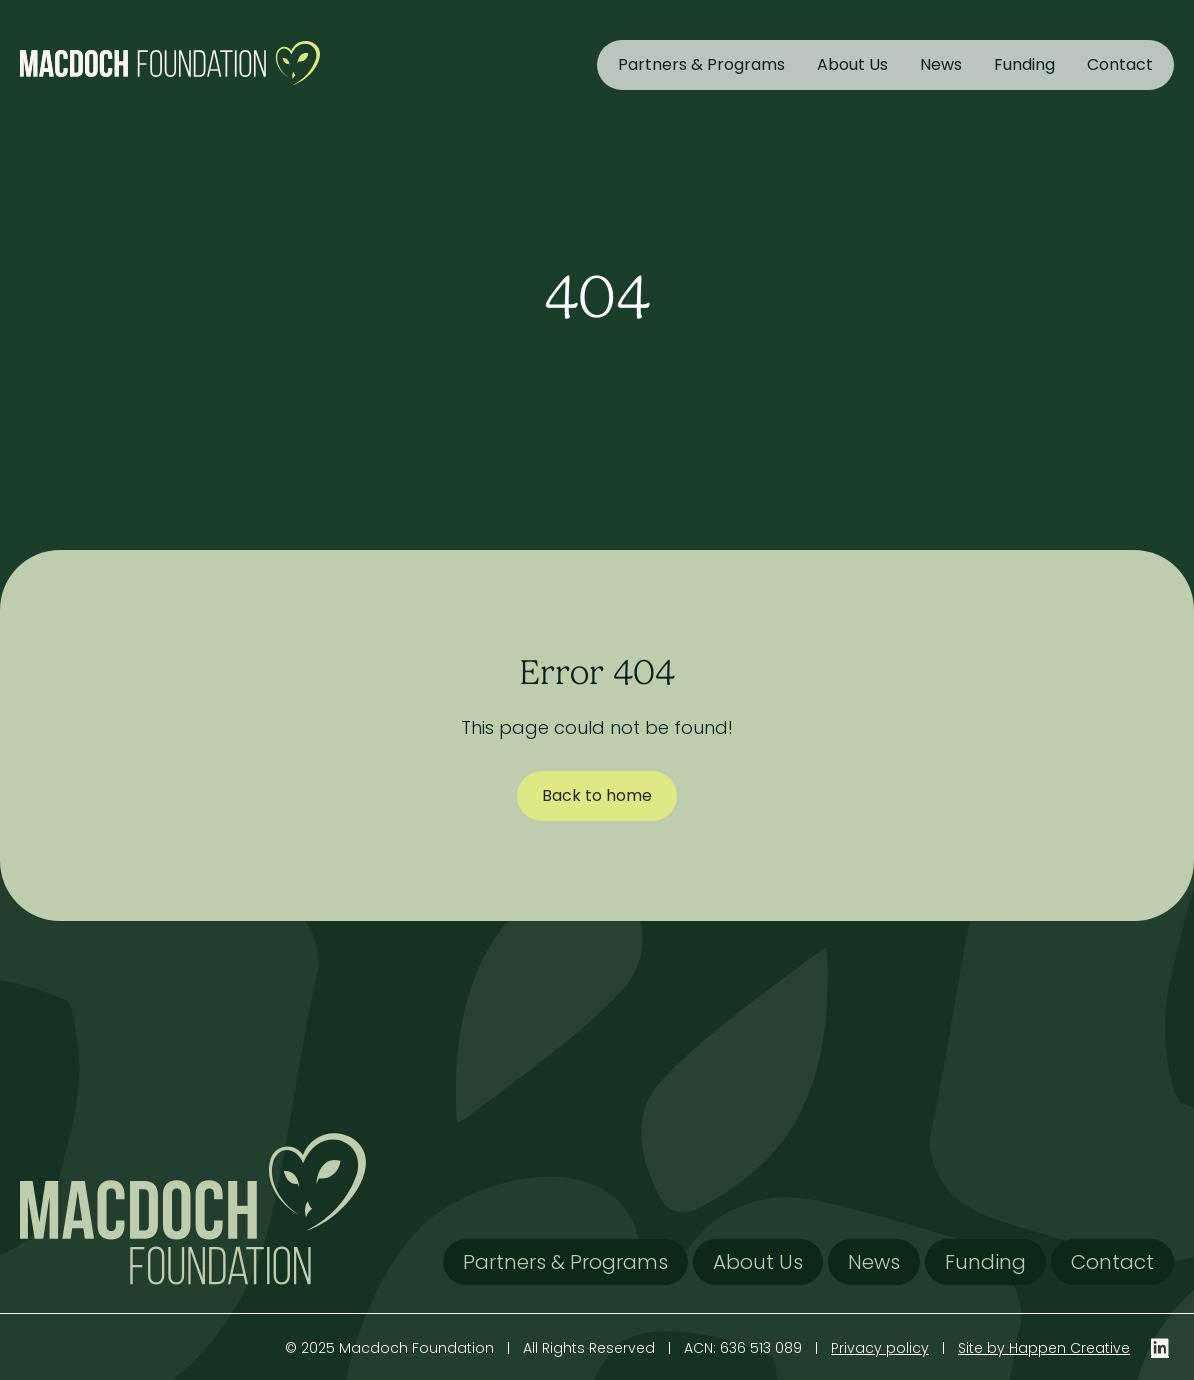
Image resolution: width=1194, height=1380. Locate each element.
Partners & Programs (701, 64)
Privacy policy (880, 1348)
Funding (1024, 64)
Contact (1120, 64)
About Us (852, 64)
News (941, 64)
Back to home (597, 795)
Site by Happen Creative (1044, 1348)
